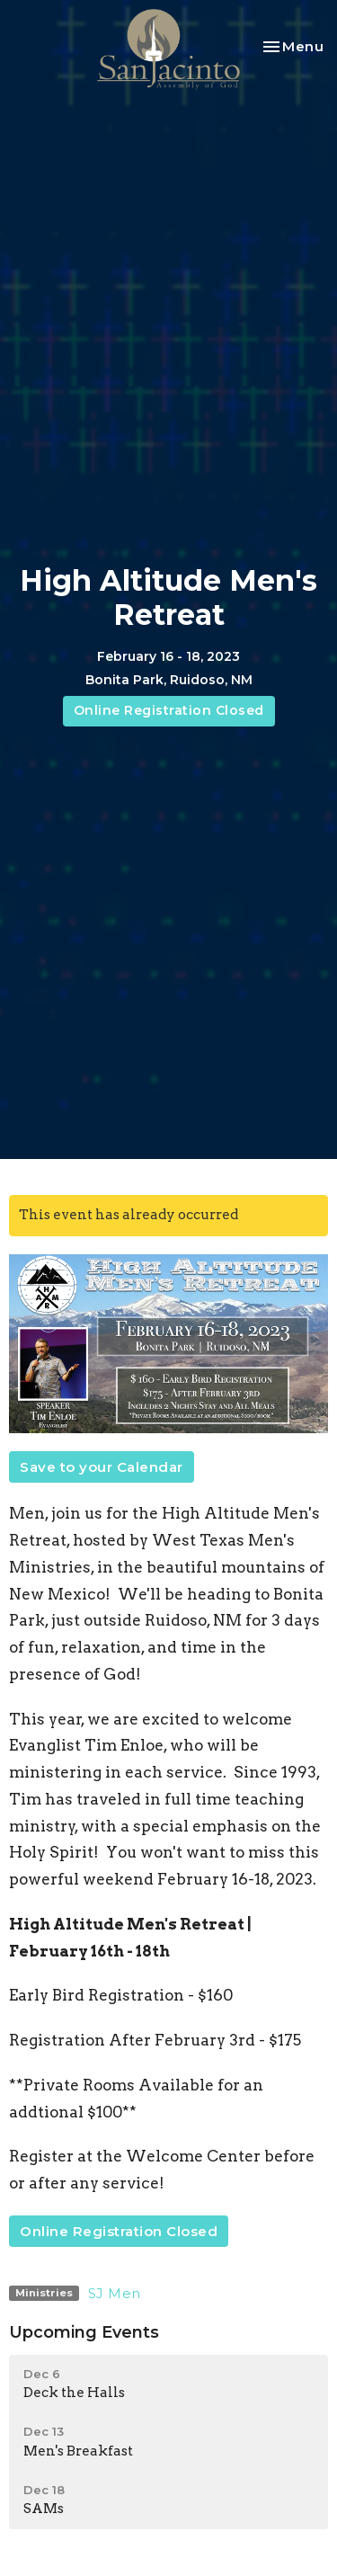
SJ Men (114, 2293)
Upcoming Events (84, 2332)
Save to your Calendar (101, 1466)
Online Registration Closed (169, 710)
